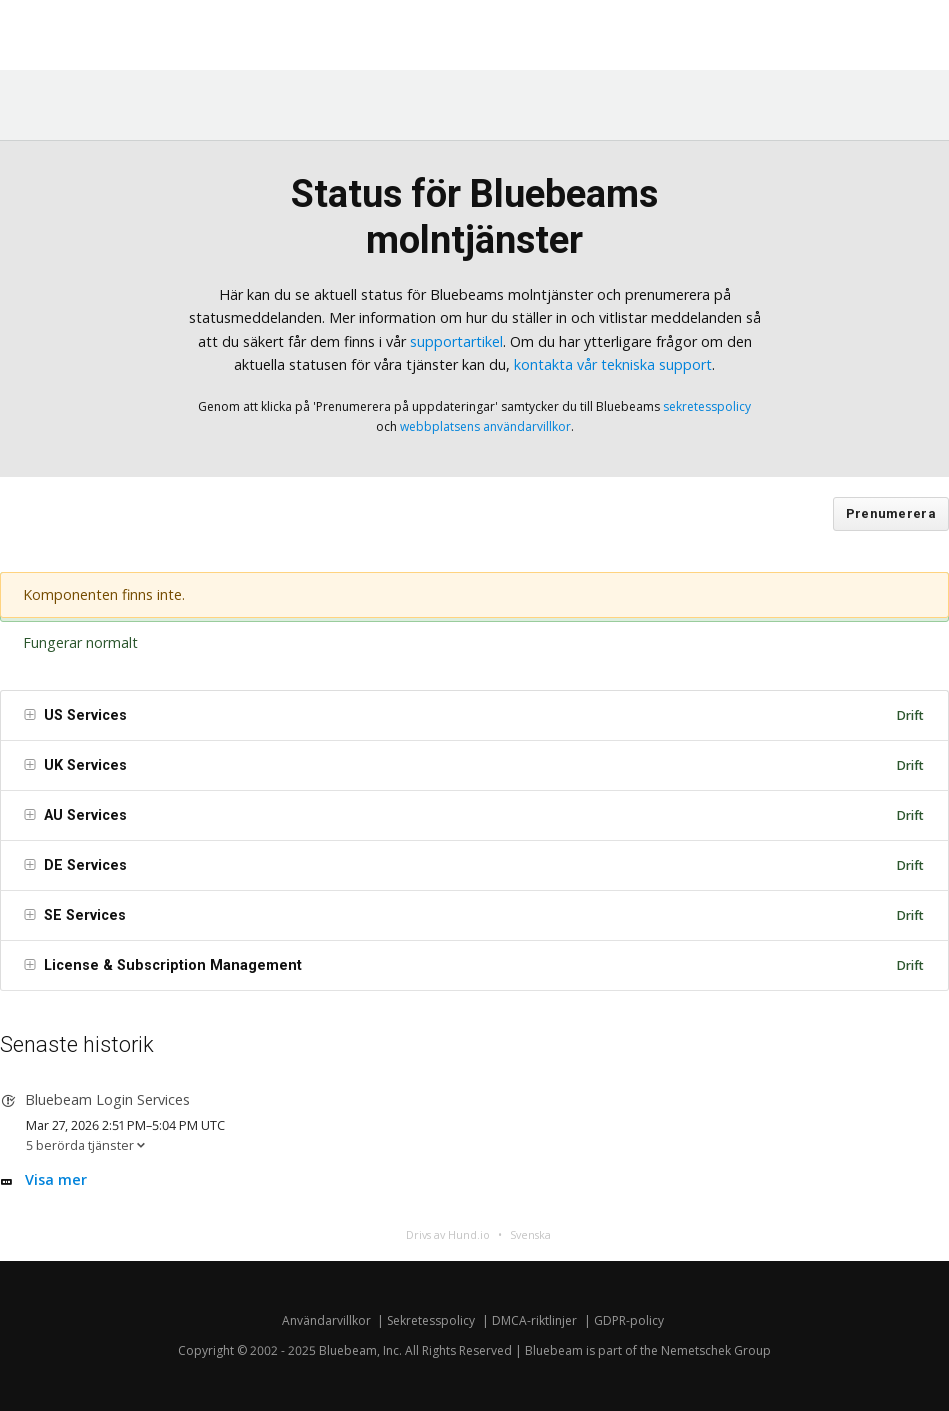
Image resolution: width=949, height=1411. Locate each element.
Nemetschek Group (716, 1350)
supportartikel (456, 341)
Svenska (530, 1234)
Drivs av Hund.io (448, 1234)
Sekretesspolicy (431, 1320)
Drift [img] (910, 715)
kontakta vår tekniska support (613, 364)
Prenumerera (891, 513)
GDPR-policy (629, 1320)
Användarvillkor (326, 1320)
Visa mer (56, 1179)
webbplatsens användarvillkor (485, 426)
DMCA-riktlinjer (534, 1320)
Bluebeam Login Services (107, 1099)
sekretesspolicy (707, 406)
